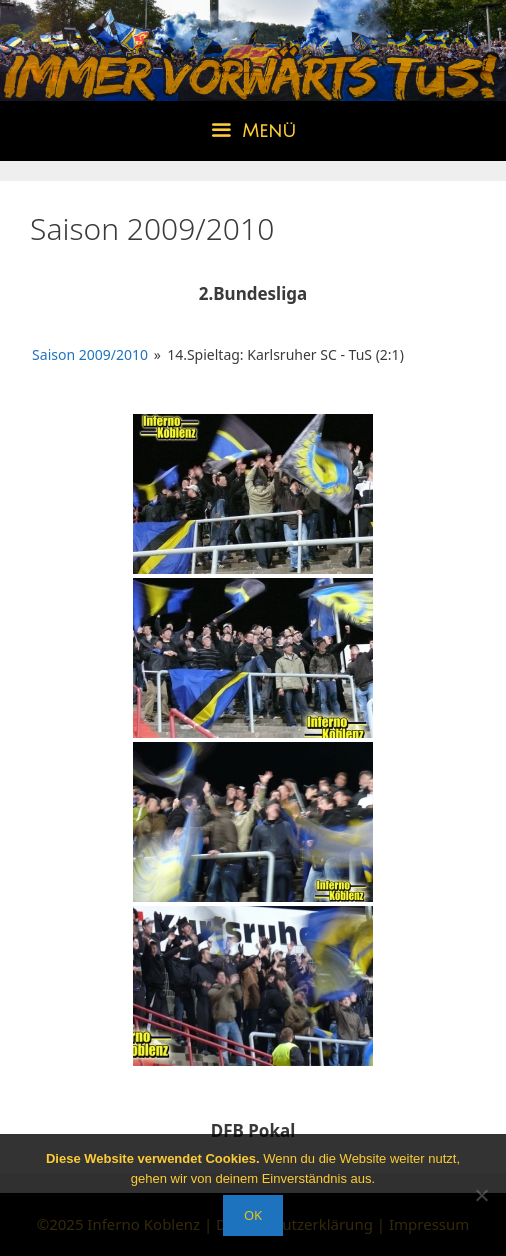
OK (253, 1215)
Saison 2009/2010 (90, 354)
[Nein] (481, 1195)
